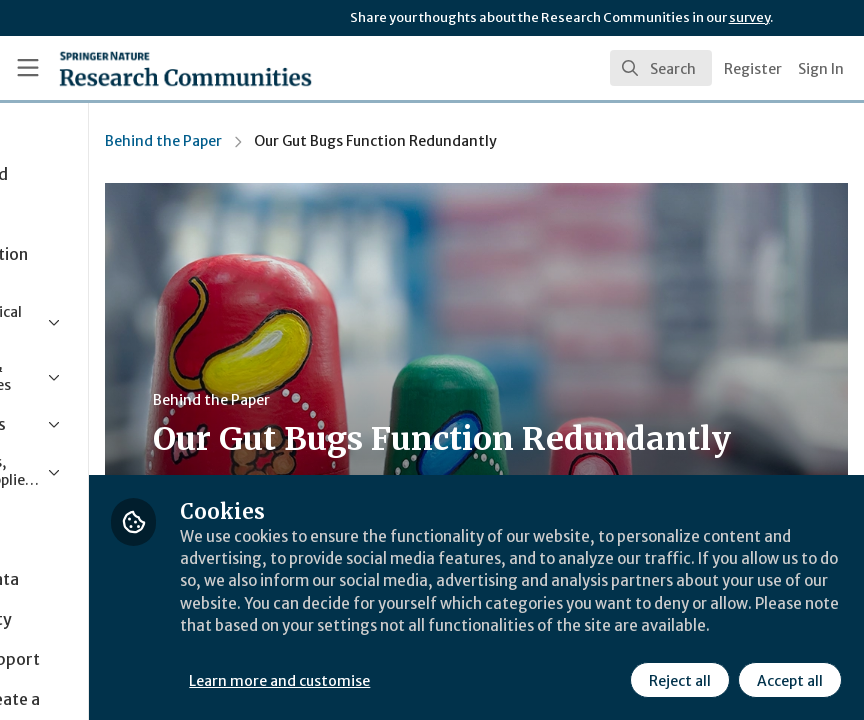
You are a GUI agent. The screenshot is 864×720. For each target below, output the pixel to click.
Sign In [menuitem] (821, 69)
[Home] (145, 68)
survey (749, 17)
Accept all (788, 679)
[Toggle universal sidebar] (28, 68)
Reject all (678, 679)
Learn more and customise (447, 679)
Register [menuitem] (753, 69)
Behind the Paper (330, 141)
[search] (661, 68)
